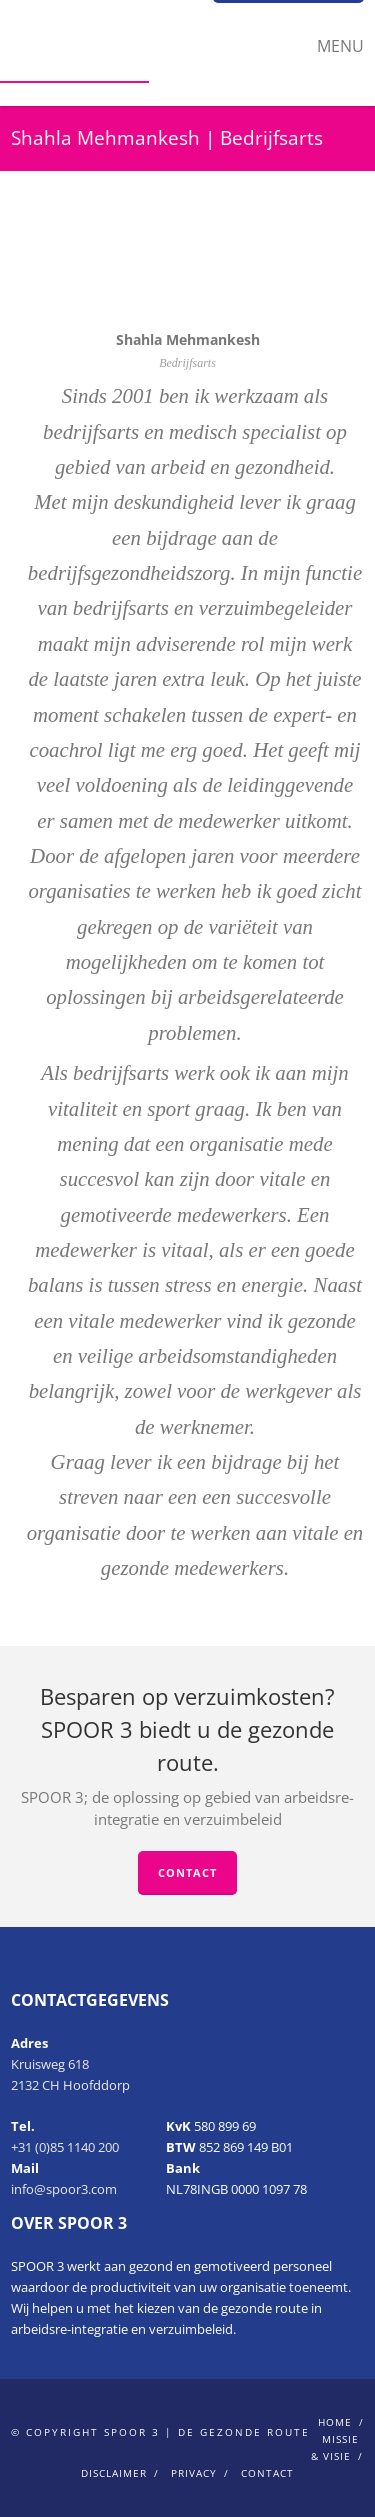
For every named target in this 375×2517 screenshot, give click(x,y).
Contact (187, 1872)
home (335, 2422)
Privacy (194, 2473)
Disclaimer (114, 2473)
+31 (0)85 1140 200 (65, 2147)
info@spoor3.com (64, 2189)
